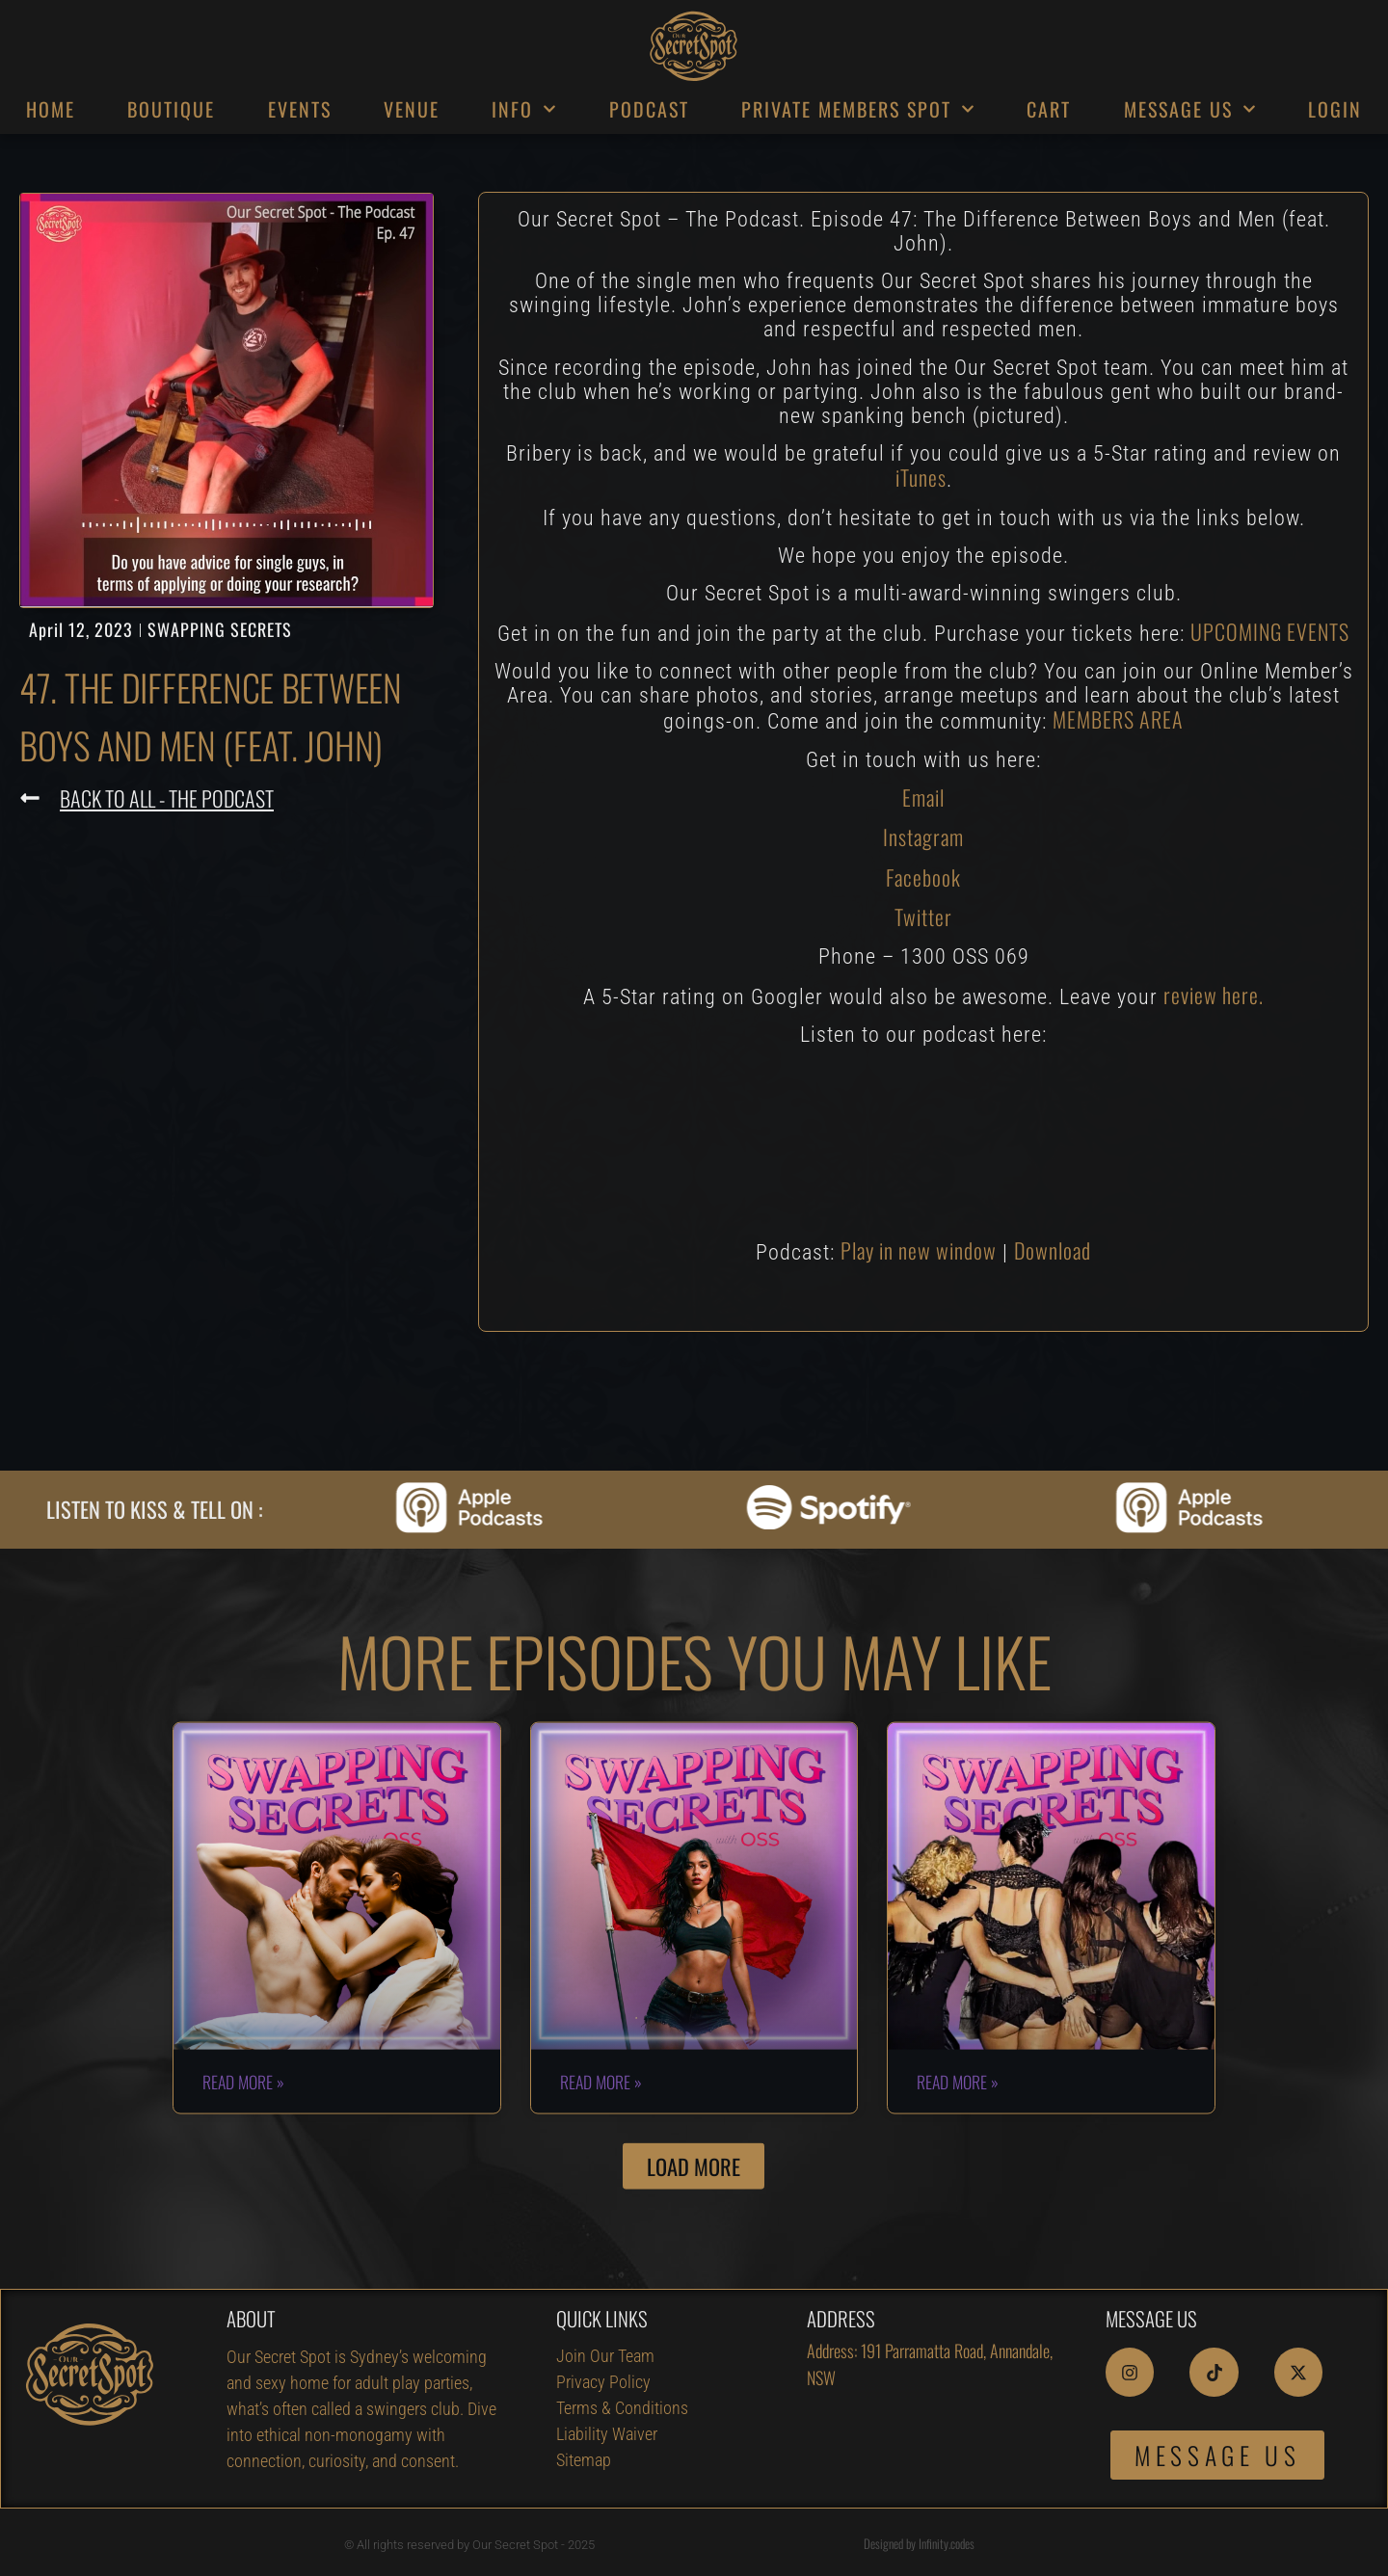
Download (1052, 1250)
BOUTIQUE (171, 108)
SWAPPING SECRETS (219, 629)
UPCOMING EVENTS (1269, 631)
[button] (693, 2226)
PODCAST (649, 108)
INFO (524, 108)
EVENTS (300, 108)
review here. (1213, 994)
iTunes (921, 477)
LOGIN (1335, 108)
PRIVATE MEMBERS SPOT (857, 108)
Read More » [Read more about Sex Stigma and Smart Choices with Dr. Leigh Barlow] (243, 2140)
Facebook (923, 877)
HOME (50, 108)
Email (923, 797)
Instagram (923, 836)
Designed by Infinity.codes (919, 2543)
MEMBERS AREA (1118, 719)
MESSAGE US (1190, 108)
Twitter (923, 916)
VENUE (412, 108)
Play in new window (919, 1250)
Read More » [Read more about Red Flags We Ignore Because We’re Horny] (601, 2140)
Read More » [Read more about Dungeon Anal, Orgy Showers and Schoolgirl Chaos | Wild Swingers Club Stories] (958, 2140)
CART (1049, 108)
